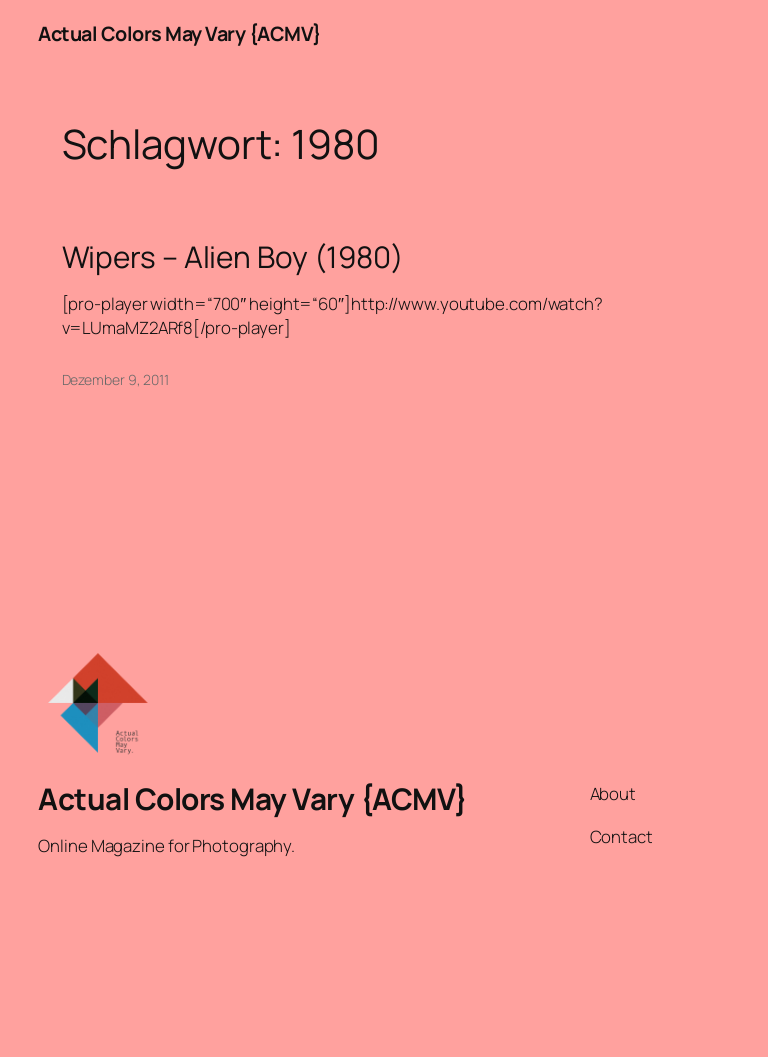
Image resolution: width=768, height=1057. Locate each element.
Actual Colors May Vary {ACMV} (180, 33)
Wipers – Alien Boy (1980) (233, 256)
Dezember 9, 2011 (115, 379)
